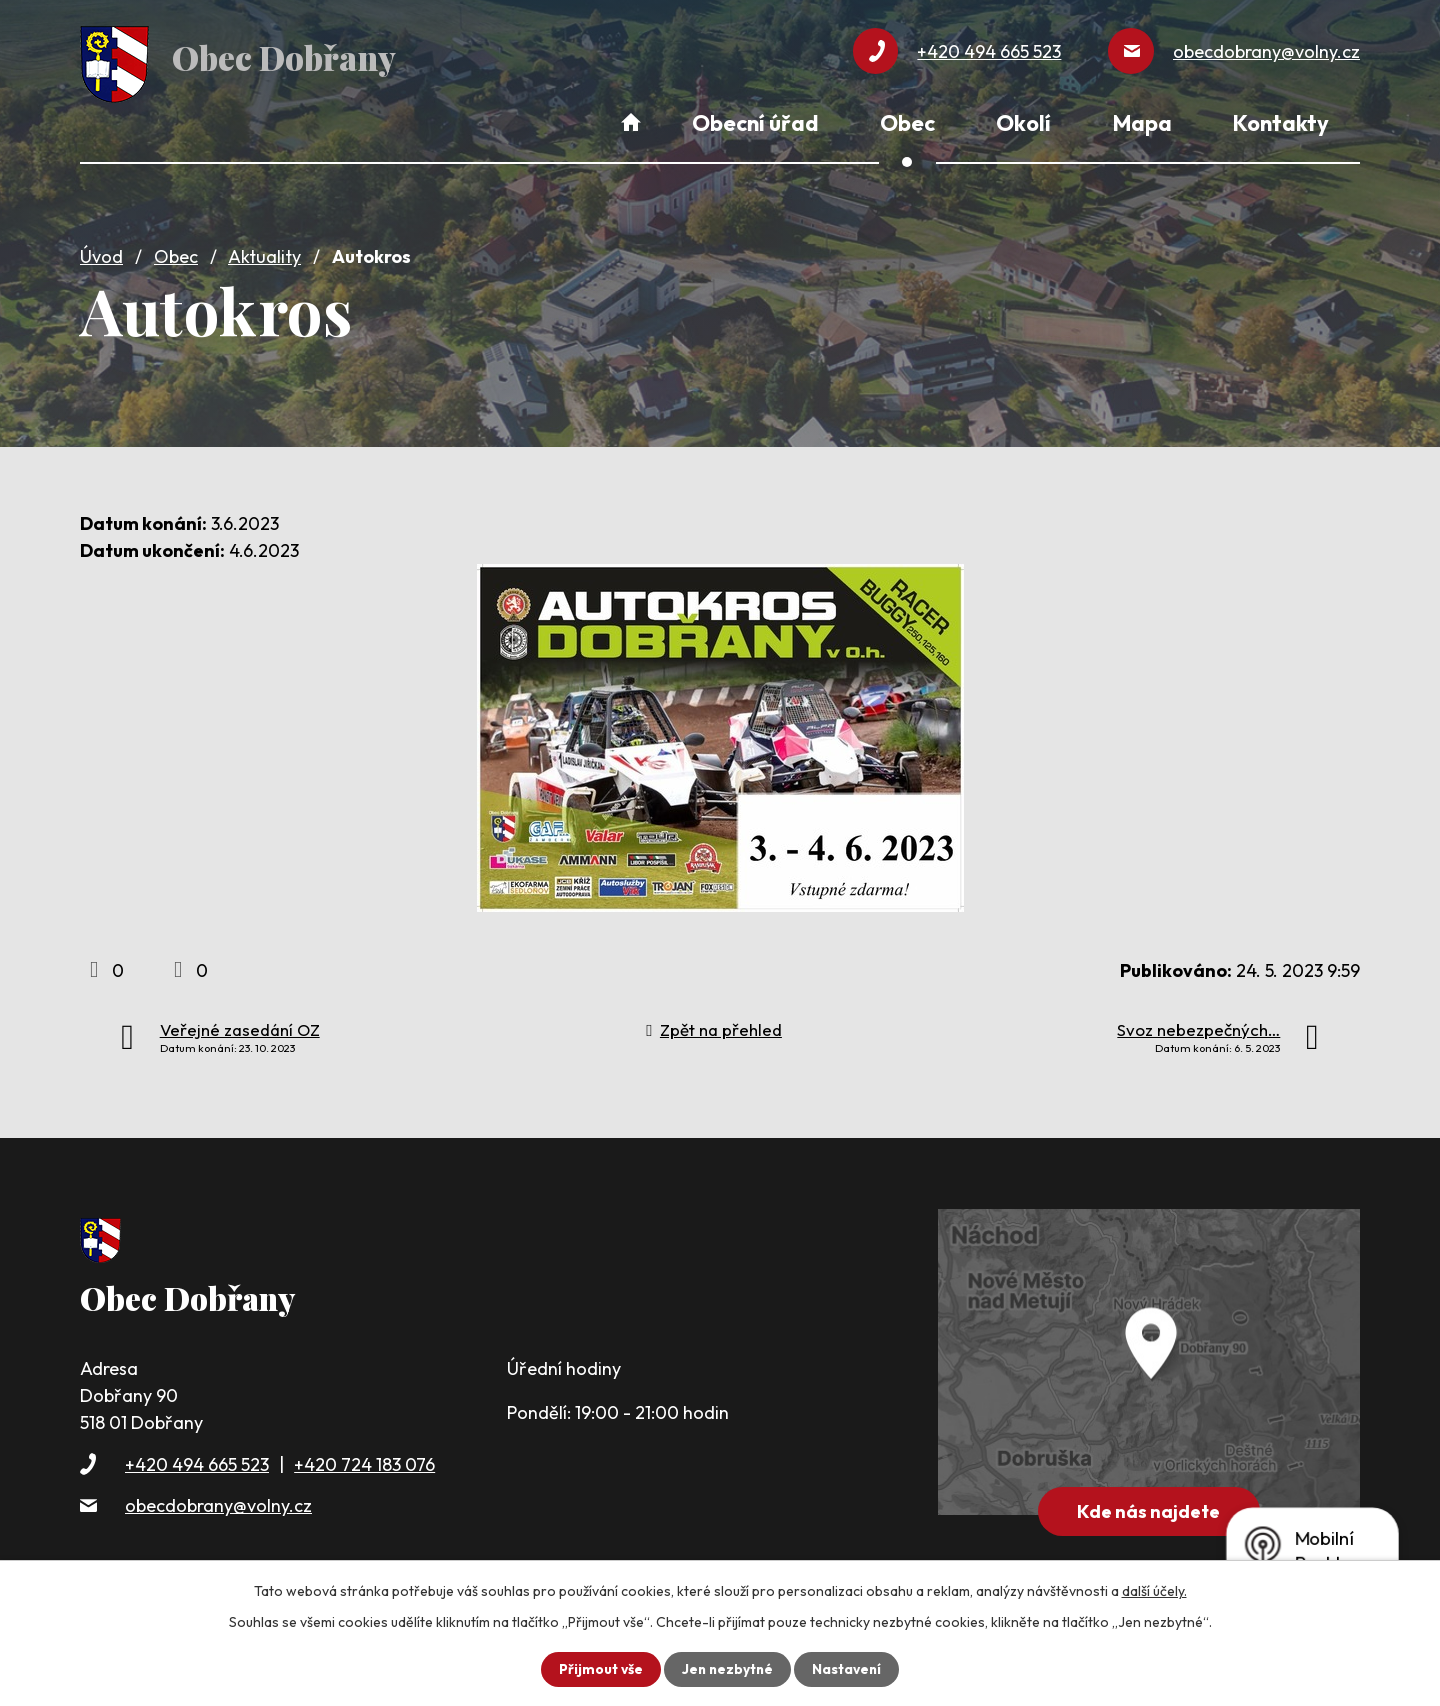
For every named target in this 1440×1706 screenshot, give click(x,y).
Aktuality (264, 252)
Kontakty (1281, 123)
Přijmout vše (598, 1669)
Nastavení (848, 1669)
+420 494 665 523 (197, 1459)
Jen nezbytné (727, 1669)
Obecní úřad (755, 123)
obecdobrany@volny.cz (218, 1501)
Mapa (1142, 123)
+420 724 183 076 (364, 1459)
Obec (176, 252)
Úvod (101, 252)
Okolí (1023, 123)
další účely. (1154, 1591)
